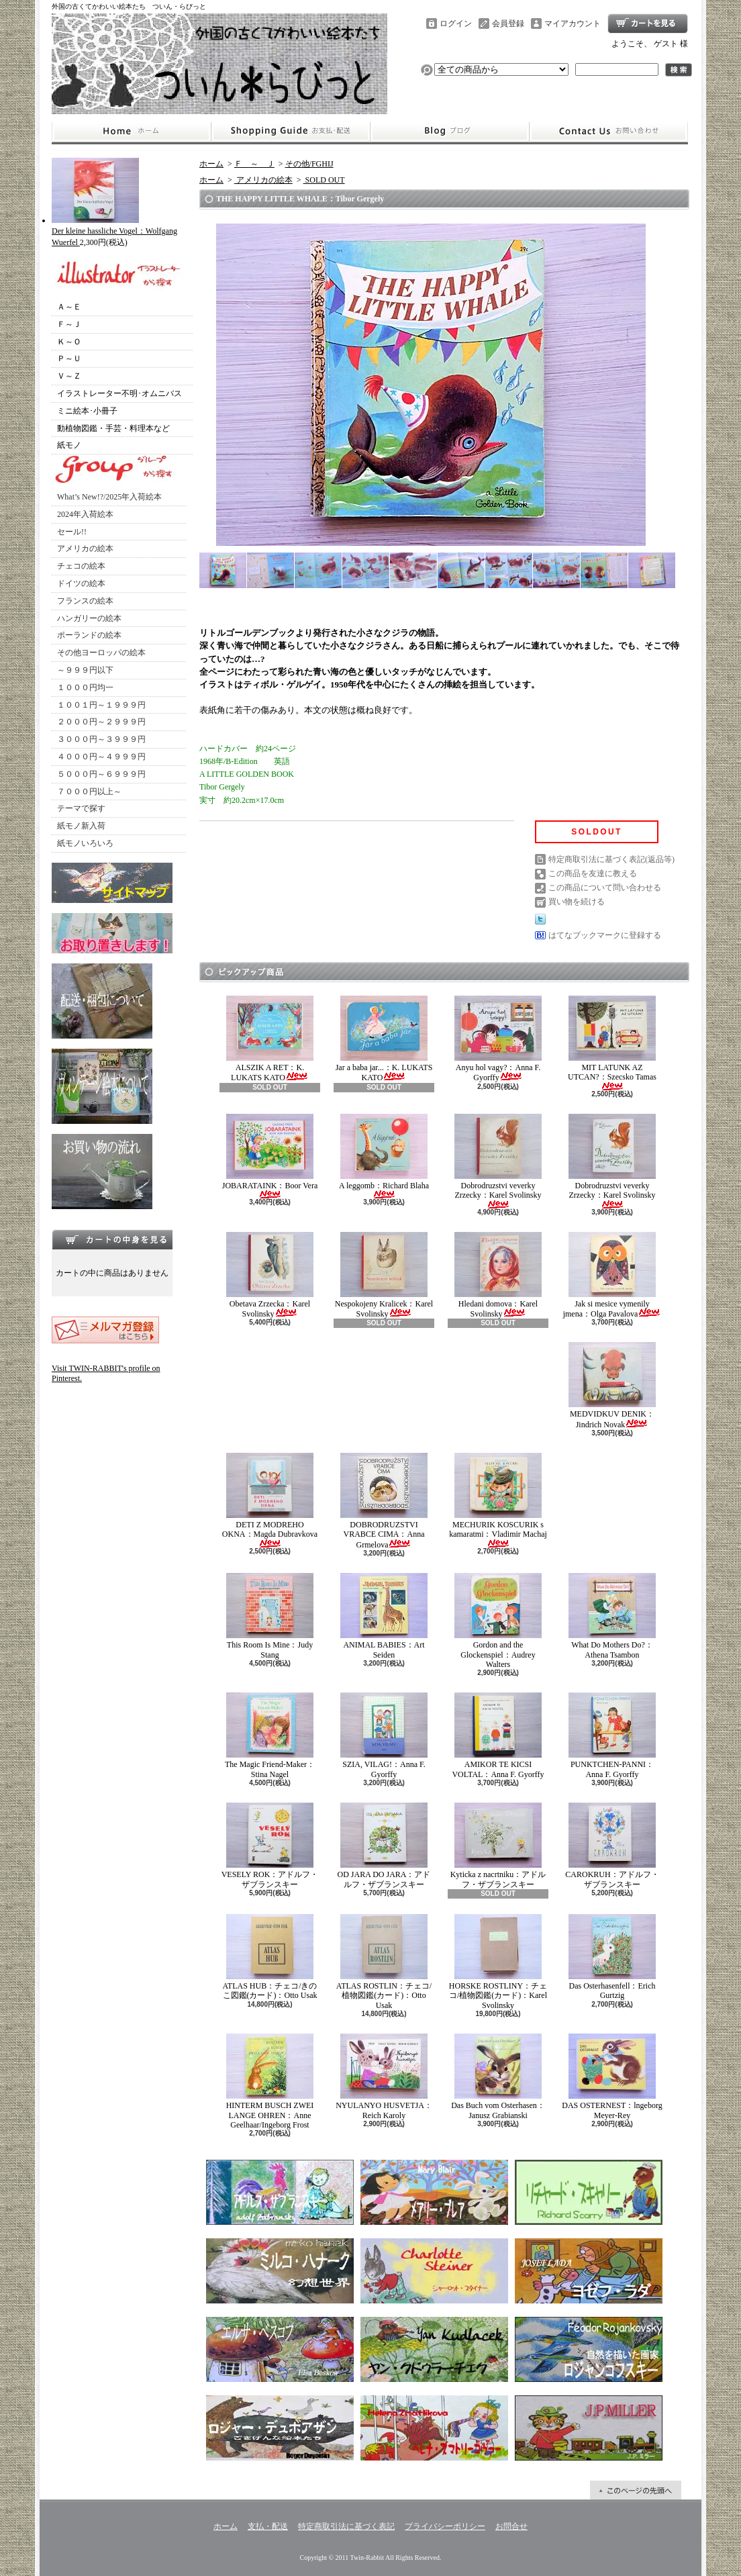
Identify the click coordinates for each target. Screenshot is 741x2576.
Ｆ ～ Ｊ (254, 164)
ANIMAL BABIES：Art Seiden (384, 1616)
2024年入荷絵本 (85, 514)
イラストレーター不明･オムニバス (119, 393)
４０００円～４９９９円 (101, 756)
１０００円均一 (85, 687)
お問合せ (609, 131)
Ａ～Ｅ (69, 307)
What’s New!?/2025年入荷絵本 (109, 497)
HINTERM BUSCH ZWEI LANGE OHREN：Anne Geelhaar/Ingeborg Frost (270, 2082)
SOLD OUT (324, 180)
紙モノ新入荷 (81, 825)
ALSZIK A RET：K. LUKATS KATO (269, 1039)
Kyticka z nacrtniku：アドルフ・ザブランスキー (498, 1846)
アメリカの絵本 (85, 548)
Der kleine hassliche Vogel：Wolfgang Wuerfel (114, 231)
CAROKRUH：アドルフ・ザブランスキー (611, 1846)
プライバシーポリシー (445, 2526)
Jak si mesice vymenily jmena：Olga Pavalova (612, 1275)
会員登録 (508, 23)
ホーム (131, 131)
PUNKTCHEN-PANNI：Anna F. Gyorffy (612, 1735)
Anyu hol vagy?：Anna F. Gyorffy (498, 1039)
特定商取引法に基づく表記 (346, 2526)
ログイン (456, 23)
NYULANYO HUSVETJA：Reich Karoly (384, 2076)
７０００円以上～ (89, 791)
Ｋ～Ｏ (69, 341)
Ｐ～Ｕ (69, 358)
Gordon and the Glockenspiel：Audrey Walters (498, 1621)
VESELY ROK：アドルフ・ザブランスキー (270, 1846)
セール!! (72, 531)
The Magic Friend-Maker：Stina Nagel (270, 1735)
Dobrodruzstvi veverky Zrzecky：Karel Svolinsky (498, 1161)
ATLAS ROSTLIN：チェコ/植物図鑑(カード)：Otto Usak (384, 1962)
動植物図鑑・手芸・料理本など (113, 428)
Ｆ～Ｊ (69, 324)
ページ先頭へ (635, 2490)
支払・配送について (290, 131)
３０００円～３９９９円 (101, 739)
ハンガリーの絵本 (89, 618)
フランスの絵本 (85, 601)
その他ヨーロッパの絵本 (101, 652)
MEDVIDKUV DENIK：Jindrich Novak (612, 1385)
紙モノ (69, 445)
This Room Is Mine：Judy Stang (269, 1616)
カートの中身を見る (112, 1239)
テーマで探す (81, 808)
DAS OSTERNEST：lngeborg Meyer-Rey (612, 2076)
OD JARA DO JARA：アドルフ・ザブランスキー (383, 1846)
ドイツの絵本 (81, 583)
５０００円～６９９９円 (101, 774)
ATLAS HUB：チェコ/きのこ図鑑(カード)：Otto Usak (269, 1957)
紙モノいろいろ (85, 843)
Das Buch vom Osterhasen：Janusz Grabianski (498, 2076)
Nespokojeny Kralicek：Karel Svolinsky (384, 1275)
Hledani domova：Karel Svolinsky (498, 1275)
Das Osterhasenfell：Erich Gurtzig (612, 1957)
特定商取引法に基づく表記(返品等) (611, 859)
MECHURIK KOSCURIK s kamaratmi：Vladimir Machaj (498, 1500)
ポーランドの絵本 (89, 635)
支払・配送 (268, 2526)
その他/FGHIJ (309, 164)
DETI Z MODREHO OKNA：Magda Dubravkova (269, 1500)
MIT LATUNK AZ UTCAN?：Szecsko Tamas (612, 1043)
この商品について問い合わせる (604, 887)
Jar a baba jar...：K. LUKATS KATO (384, 1039)
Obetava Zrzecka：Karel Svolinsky (269, 1275)
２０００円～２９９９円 (101, 721)
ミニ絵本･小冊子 (87, 411)
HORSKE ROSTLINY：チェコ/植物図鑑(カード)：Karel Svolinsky (498, 1962)
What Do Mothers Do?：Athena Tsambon (612, 1616)
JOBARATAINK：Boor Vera (269, 1156)
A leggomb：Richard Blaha (384, 1156)
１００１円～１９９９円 (101, 705)
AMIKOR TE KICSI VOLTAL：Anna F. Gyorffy (498, 1735)
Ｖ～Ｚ (69, 376)
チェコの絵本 (81, 566)
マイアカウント (572, 23)
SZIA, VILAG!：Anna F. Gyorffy (384, 1735)
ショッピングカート (647, 23)
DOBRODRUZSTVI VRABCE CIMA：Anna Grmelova (384, 1501)
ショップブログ (450, 131)
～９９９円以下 (85, 670)
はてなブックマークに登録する (604, 935)
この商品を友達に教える (592, 873)
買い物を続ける (576, 901)
